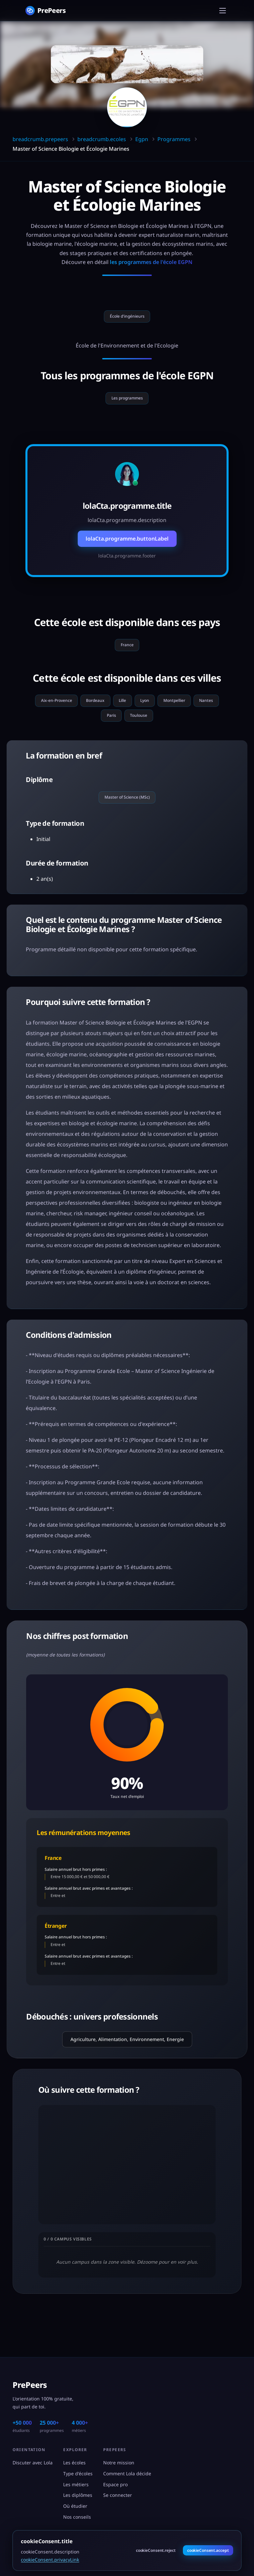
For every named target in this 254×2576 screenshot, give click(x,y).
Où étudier (75, 2506)
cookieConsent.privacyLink (50, 2559)
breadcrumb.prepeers (40, 139)
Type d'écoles (78, 2473)
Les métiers (76, 2484)
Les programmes (127, 403)
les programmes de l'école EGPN (151, 262)
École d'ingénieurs (127, 318)
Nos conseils (77, 2517)
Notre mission (118, 2462)
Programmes (173, 139)
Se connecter (117, 2495)
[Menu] (223, 11)
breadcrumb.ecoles (101, 139)
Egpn (141, 139)
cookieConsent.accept (208, 2550)
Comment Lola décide (127, 2473)
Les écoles (74, 2462)
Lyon (167, 713)
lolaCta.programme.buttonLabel (127, 545)
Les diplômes (77, 2495)
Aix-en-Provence (55, 713)
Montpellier (204, 713)
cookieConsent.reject (156, 2550)
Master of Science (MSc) (127, 817)
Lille (138, 713)
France (127, 654)
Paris (124, 731)
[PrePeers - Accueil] (45, 10)
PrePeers (30, 2385)
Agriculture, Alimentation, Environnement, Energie (127, 2060)
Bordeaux (103, 713)
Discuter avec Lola (33, 2462)
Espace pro (115, 2484)
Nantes (92, 731)
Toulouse (159, 731)
